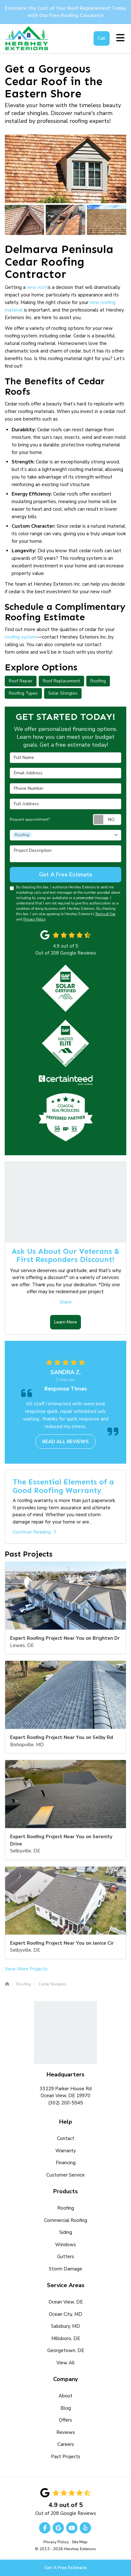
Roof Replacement (61, 681)
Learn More (65, 1322)
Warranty (65, 2151)
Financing (66, 2163)
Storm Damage (65, 2269)
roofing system (21, 637)
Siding (65, 2232)
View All (65, 2363)
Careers (65, 2444)
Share (66, 1302)
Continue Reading (34, 1532)
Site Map (80, 2542)
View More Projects (26, 1969)
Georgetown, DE (65, 2350)
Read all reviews (65, 1441)
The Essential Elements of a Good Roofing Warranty (63, 1486)
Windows (65, 2244)
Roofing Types (23, 693)
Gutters (65, 2256)
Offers (65, 2420)
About (65, 2396)
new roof (36, 287)
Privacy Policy (34, 919)
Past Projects (65, 2456)
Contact (65, 2138)
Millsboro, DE (65, 2338)
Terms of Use (105, 914)
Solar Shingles (62, 693)
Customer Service (65, 2175)
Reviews (65, 2432)
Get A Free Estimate (65, 2568)
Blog (65, 2408)
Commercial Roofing (65, 2220)
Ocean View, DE (65, 2302)
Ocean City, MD (65, 2314)
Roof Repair (20, 681)
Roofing (98, 681)
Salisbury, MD (65, 2326)
